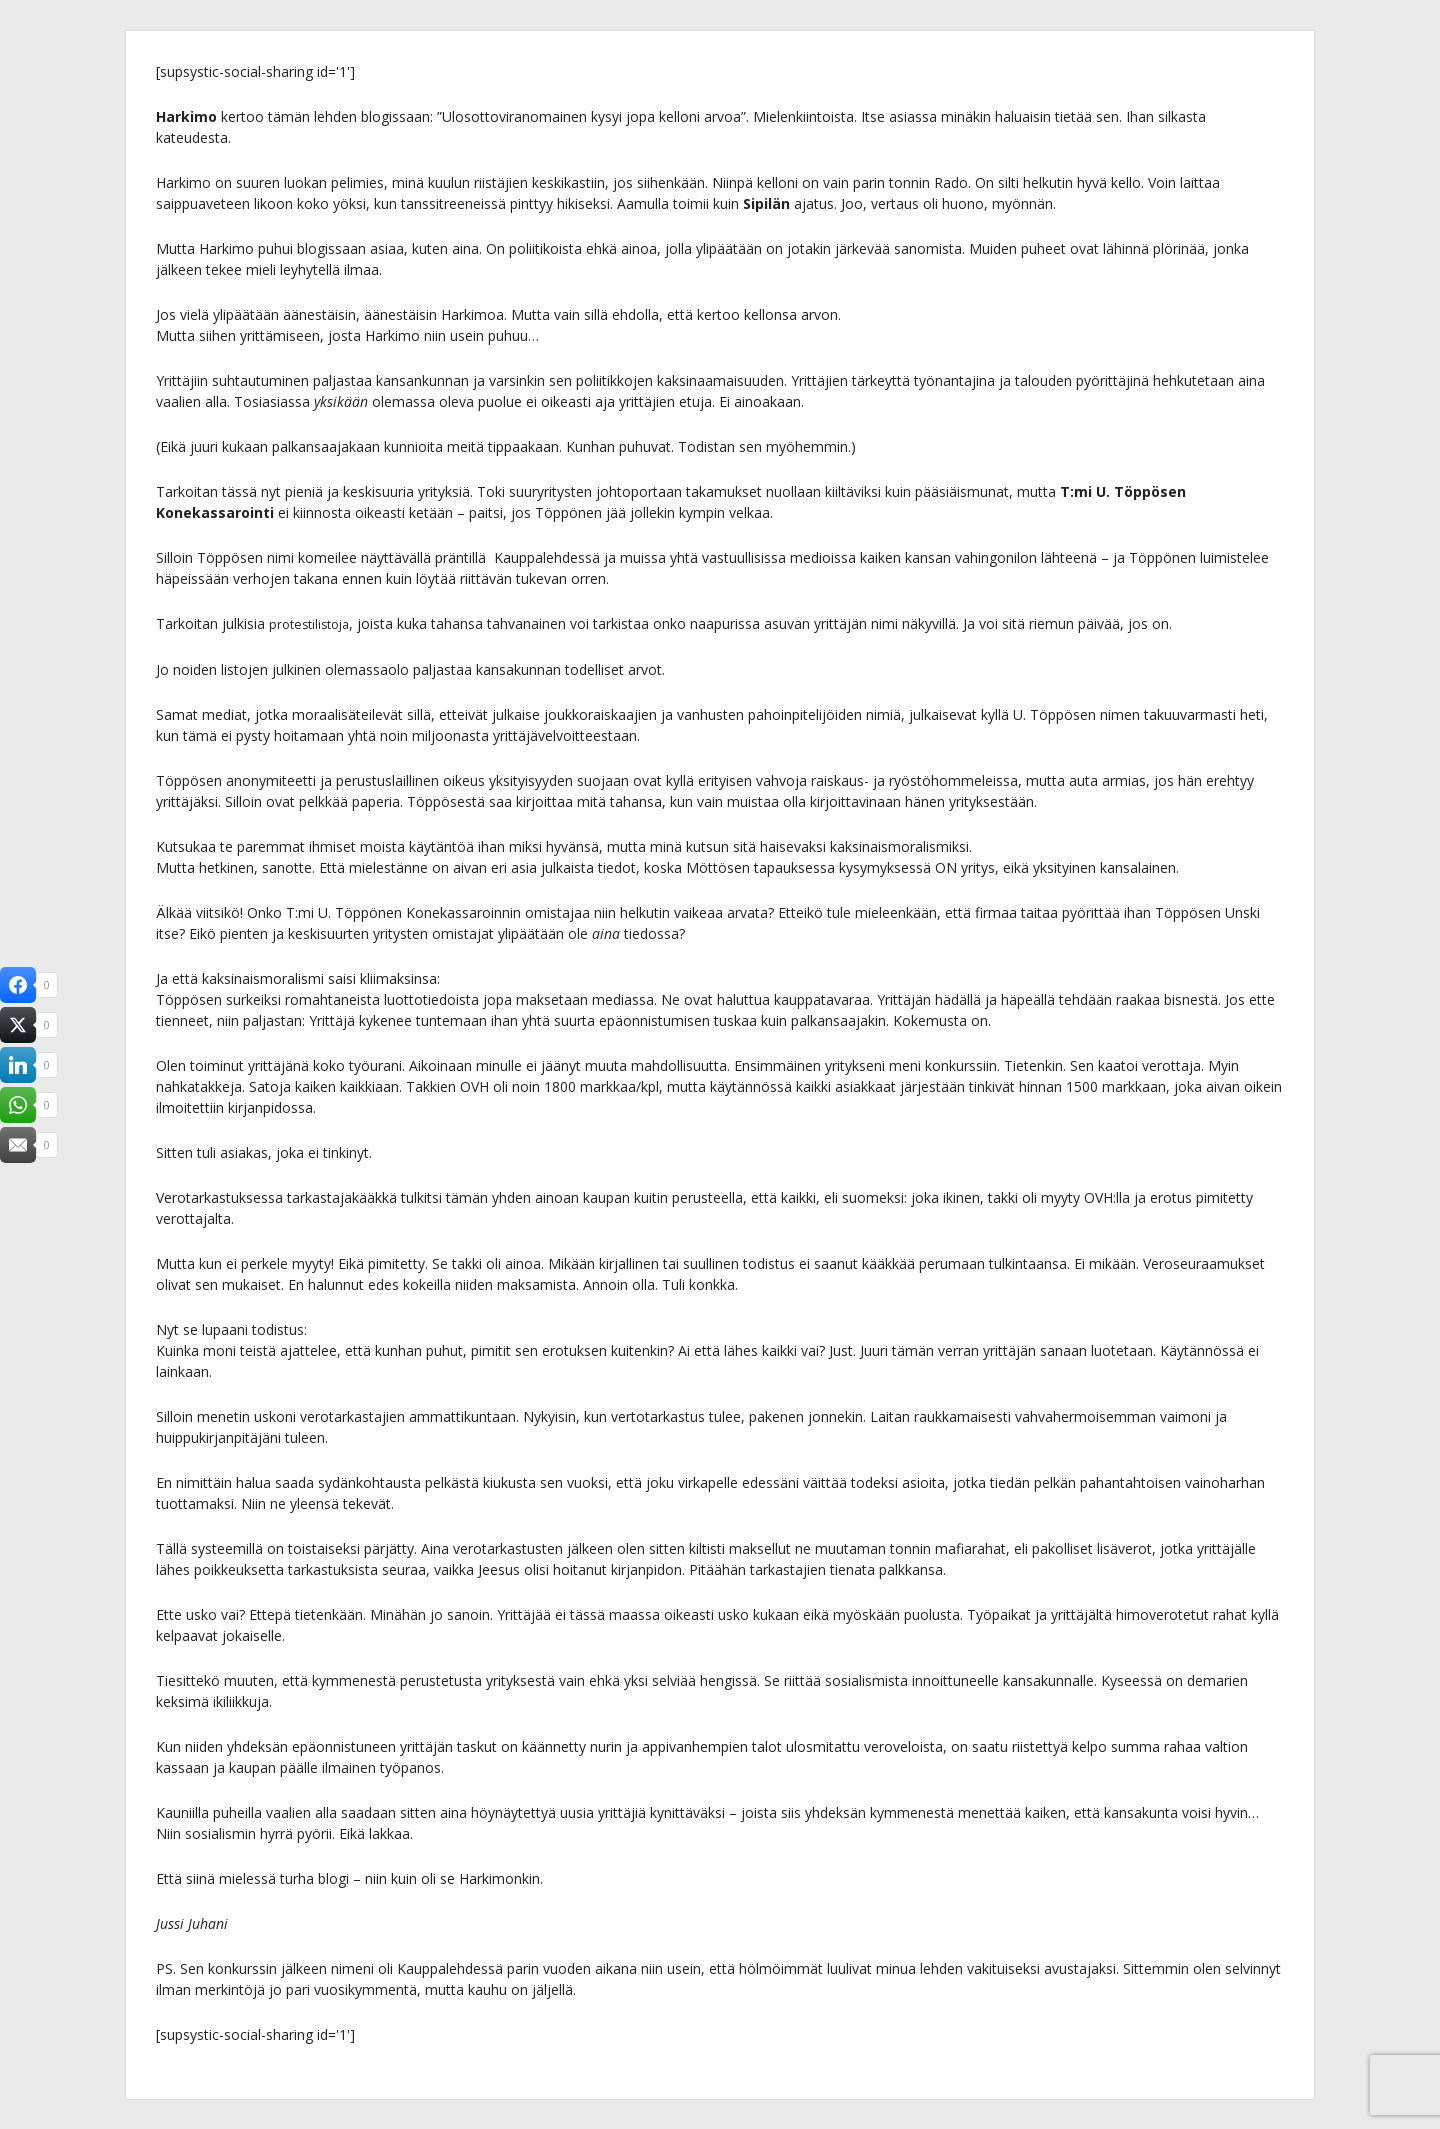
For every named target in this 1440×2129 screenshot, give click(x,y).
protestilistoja (313, 623)
